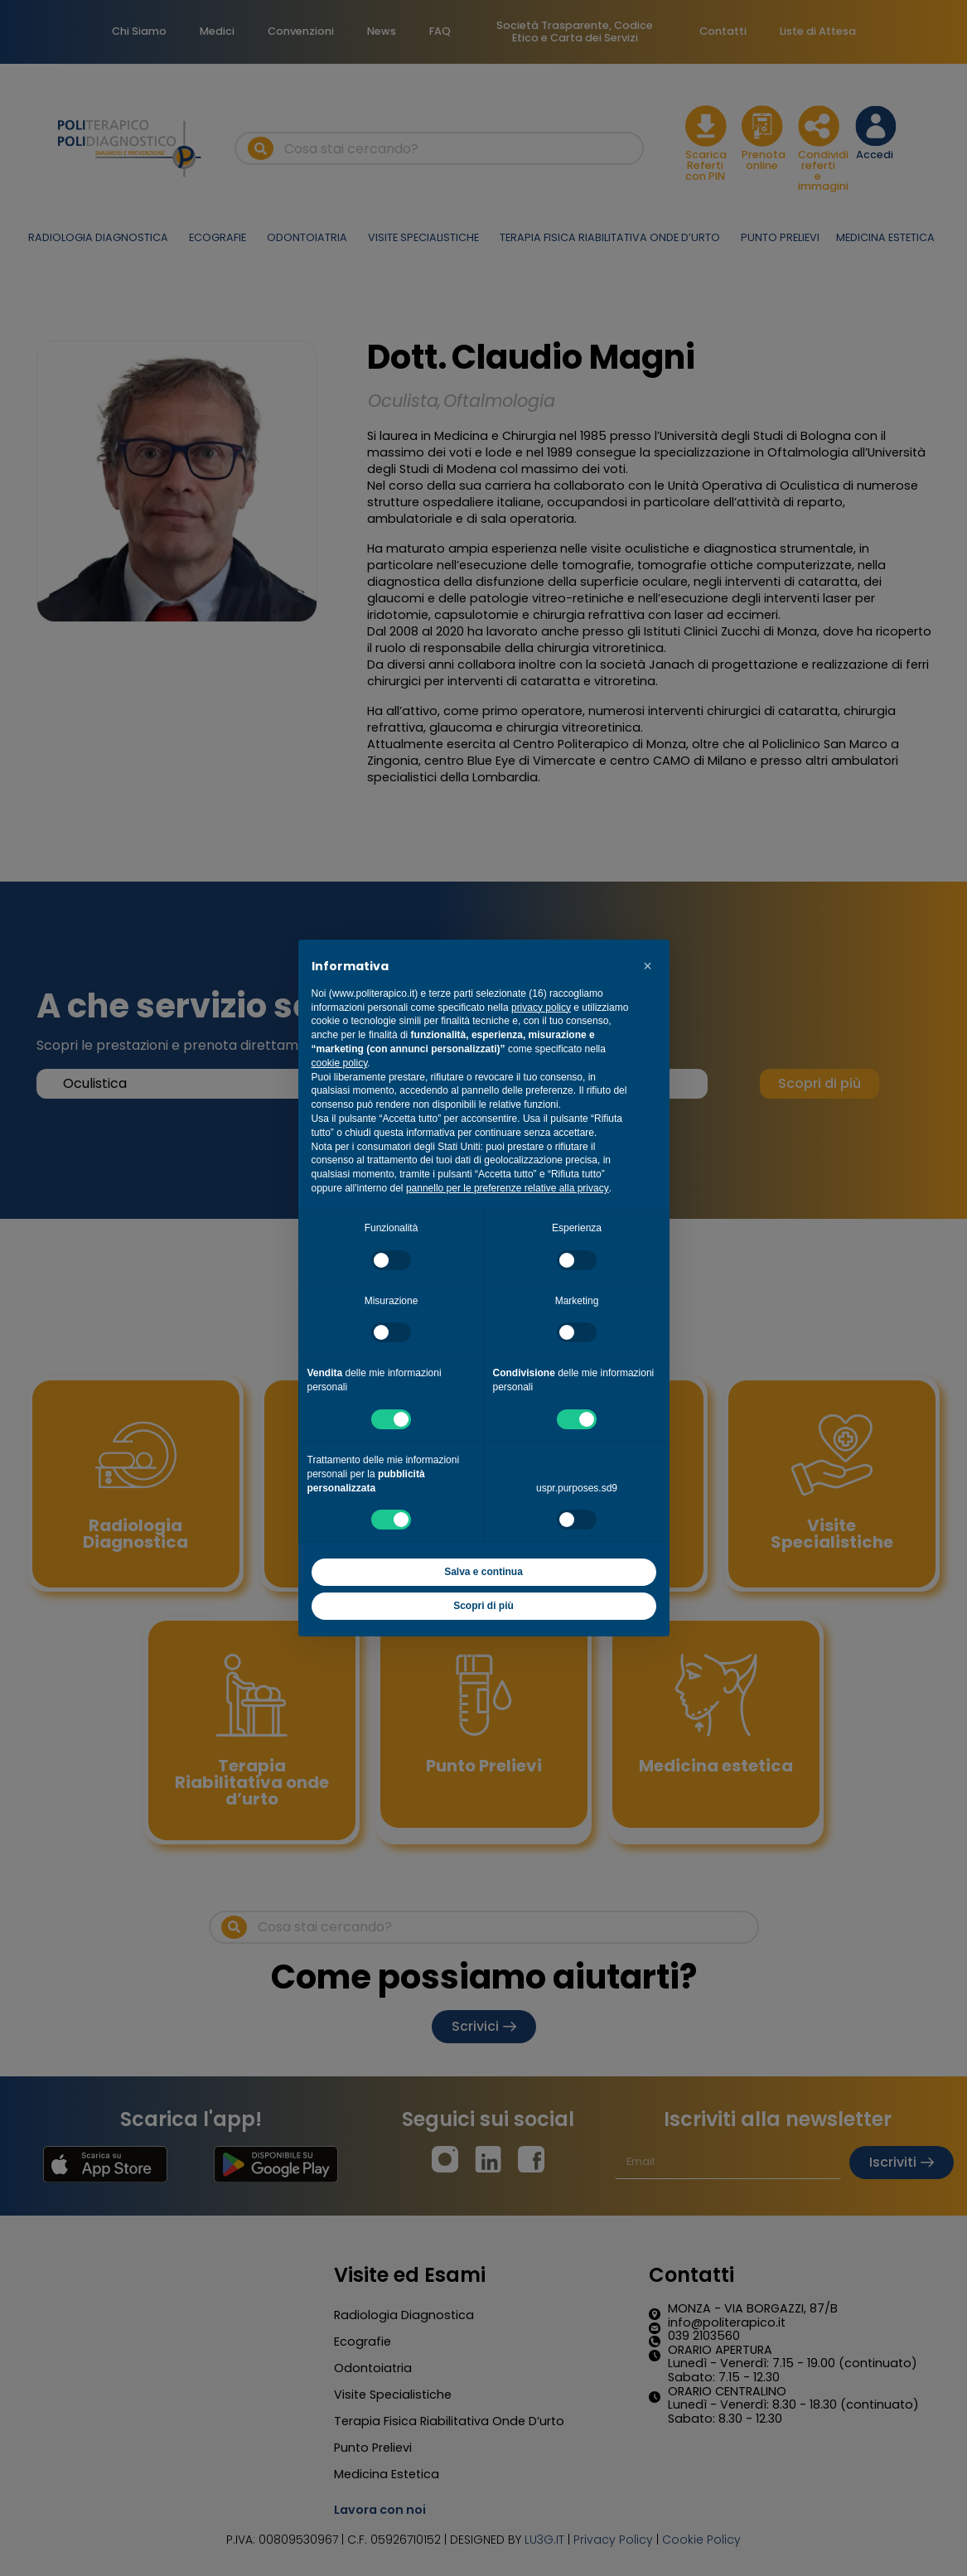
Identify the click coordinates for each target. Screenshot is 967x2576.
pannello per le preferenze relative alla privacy (507, 1188)
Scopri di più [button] (483, 1606)
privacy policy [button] (541, 1007)
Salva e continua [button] (483, 1572)
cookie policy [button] (340, 1063)
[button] (648, 966)
